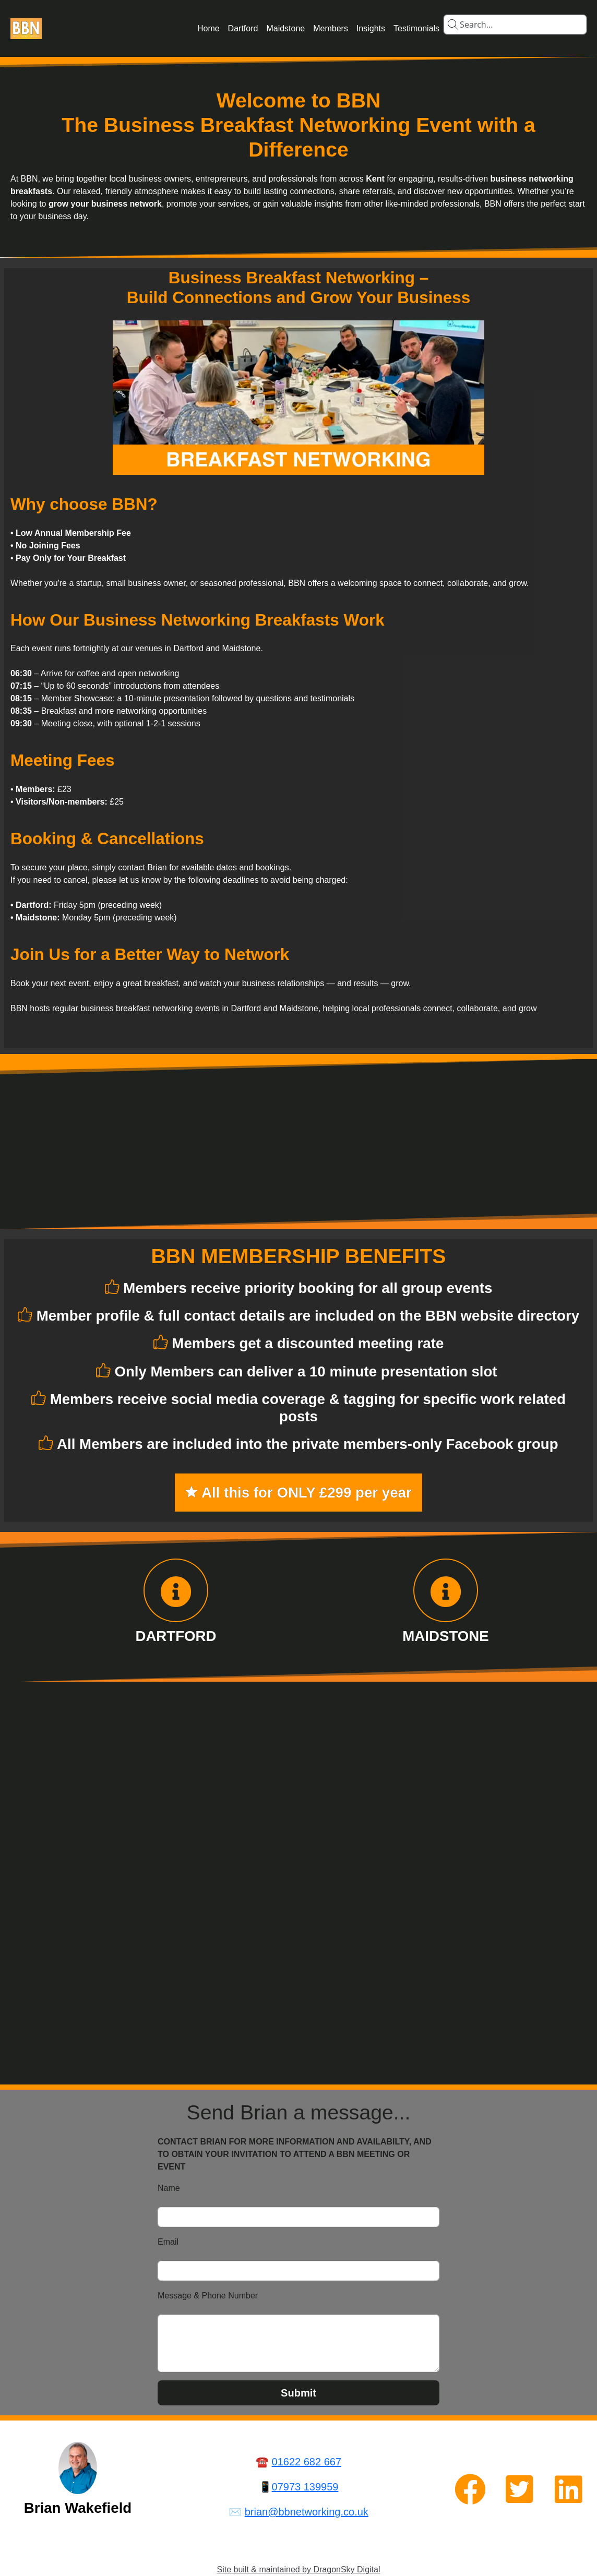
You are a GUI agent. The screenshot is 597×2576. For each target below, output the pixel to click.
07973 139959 (305, 2487)
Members (330, 28)
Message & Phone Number (208, 2295)
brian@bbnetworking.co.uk (306, 2512)
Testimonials (416, 28)
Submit (298, 2393)
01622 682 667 (306, 2461)
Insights (370, 28)
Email (168, 2241)
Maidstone (285, 28)
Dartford (243, 28)
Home (208, 28)
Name (169, 2188)
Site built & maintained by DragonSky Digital (298, 2569)
